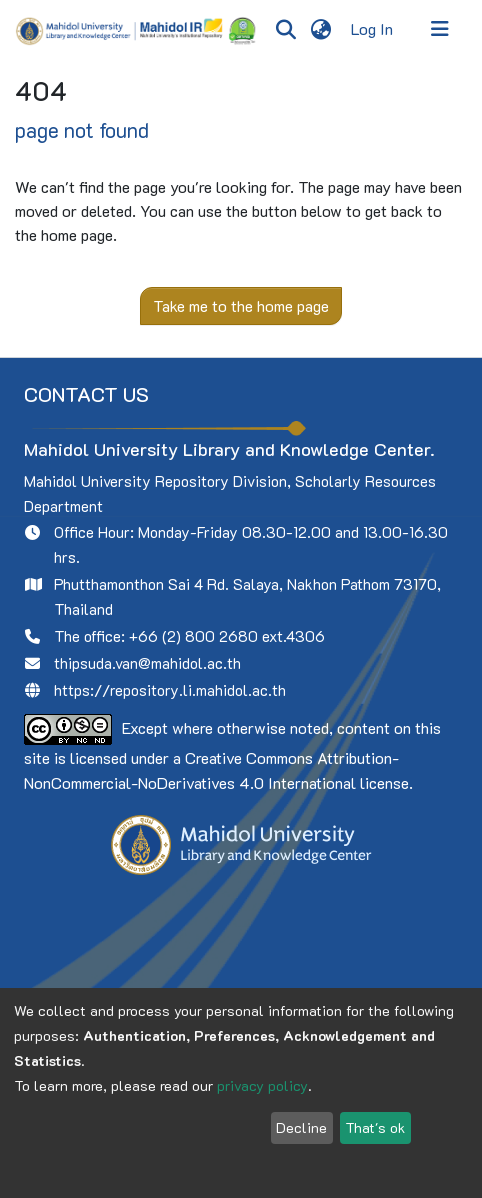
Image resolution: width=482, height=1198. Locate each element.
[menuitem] (320, 29)
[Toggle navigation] (440, 29)
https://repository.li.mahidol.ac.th (170, 690)
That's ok (375, 1127)
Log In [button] (373, 28)
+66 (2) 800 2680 (193, 636)
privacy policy (262, 1085)
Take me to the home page (241, 305)
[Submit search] (285, 29)
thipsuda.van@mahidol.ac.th (147, 663)
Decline (301, 1127)
